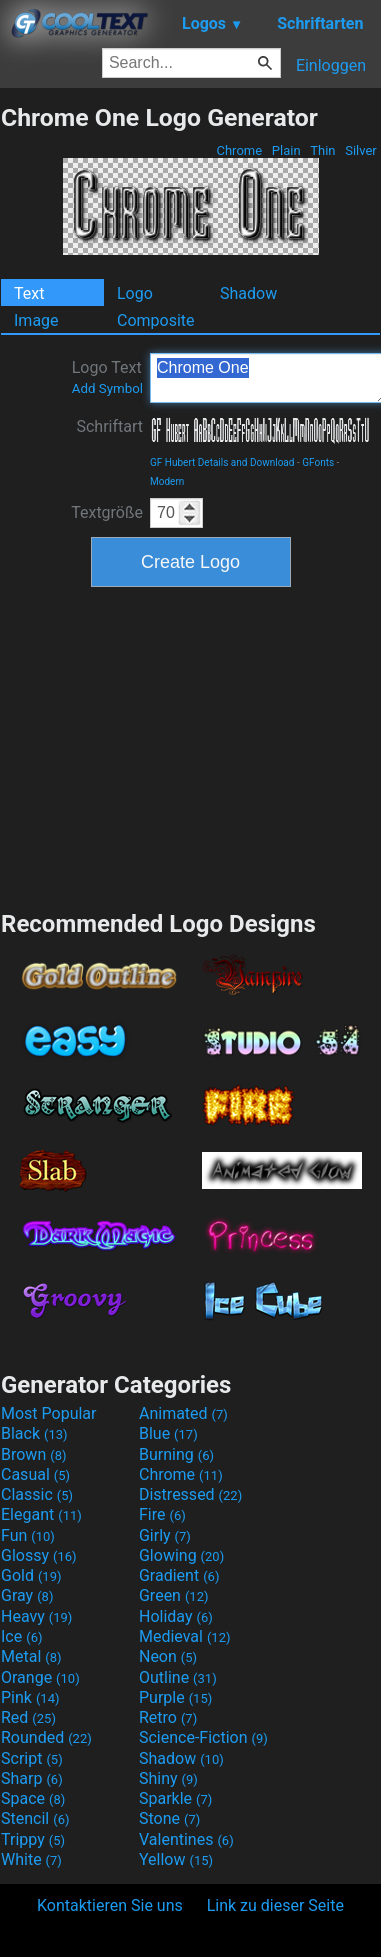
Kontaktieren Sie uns (110, 1905)
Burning (176, 1454)
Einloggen (331, 65)
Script (32, 1758)
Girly (165, 1535)
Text (29, 293)
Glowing (181, 1555)
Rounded (46, 1737)
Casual (35, 1474)
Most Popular (49, 1413)
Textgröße (107, 512)
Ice (21, 1636)
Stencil (35, 1818)
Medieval (185, 1636)
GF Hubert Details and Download (222, 462)
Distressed (190, 1494)
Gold (31, 1575)
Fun (28, 1535)
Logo (135, 293)
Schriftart (109, 426)
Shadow (248, 293)
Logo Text (107, 377)
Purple (175, 1697)
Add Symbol (107, 388)
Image (36, 320)
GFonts (318, 462)
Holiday (176, 1616)
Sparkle (175, 1798)
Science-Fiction (203, 1737)
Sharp (32, 1778)
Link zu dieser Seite (275, 1905)
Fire (162, 1514)
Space (33, 1798)
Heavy (36, 1616)
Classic (37, 1494)
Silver (361, 150)
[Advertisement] (191, 746)
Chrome (239, 150)
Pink (30, 1697)
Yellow (176, 1859)
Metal (31, 1656)
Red (28, 1717)
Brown (33, 1454)
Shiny (168, 1778)
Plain (286, 150)
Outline (178, 1677)
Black (34, 1433)
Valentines (186, 1839)
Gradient (179, 1575)
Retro (168, 1717)
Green (174, 1595)
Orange (40, 1677)
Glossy (39, 1555)
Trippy (33, 1839)
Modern (167, 481)
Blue (168, 1433)
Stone (169, 1818)
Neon (168, 1656)
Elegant (41, 1514)
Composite (156, 320)
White (31, 1859)
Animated (183, 1413)
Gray (27, 1595)
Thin (323, 150)
